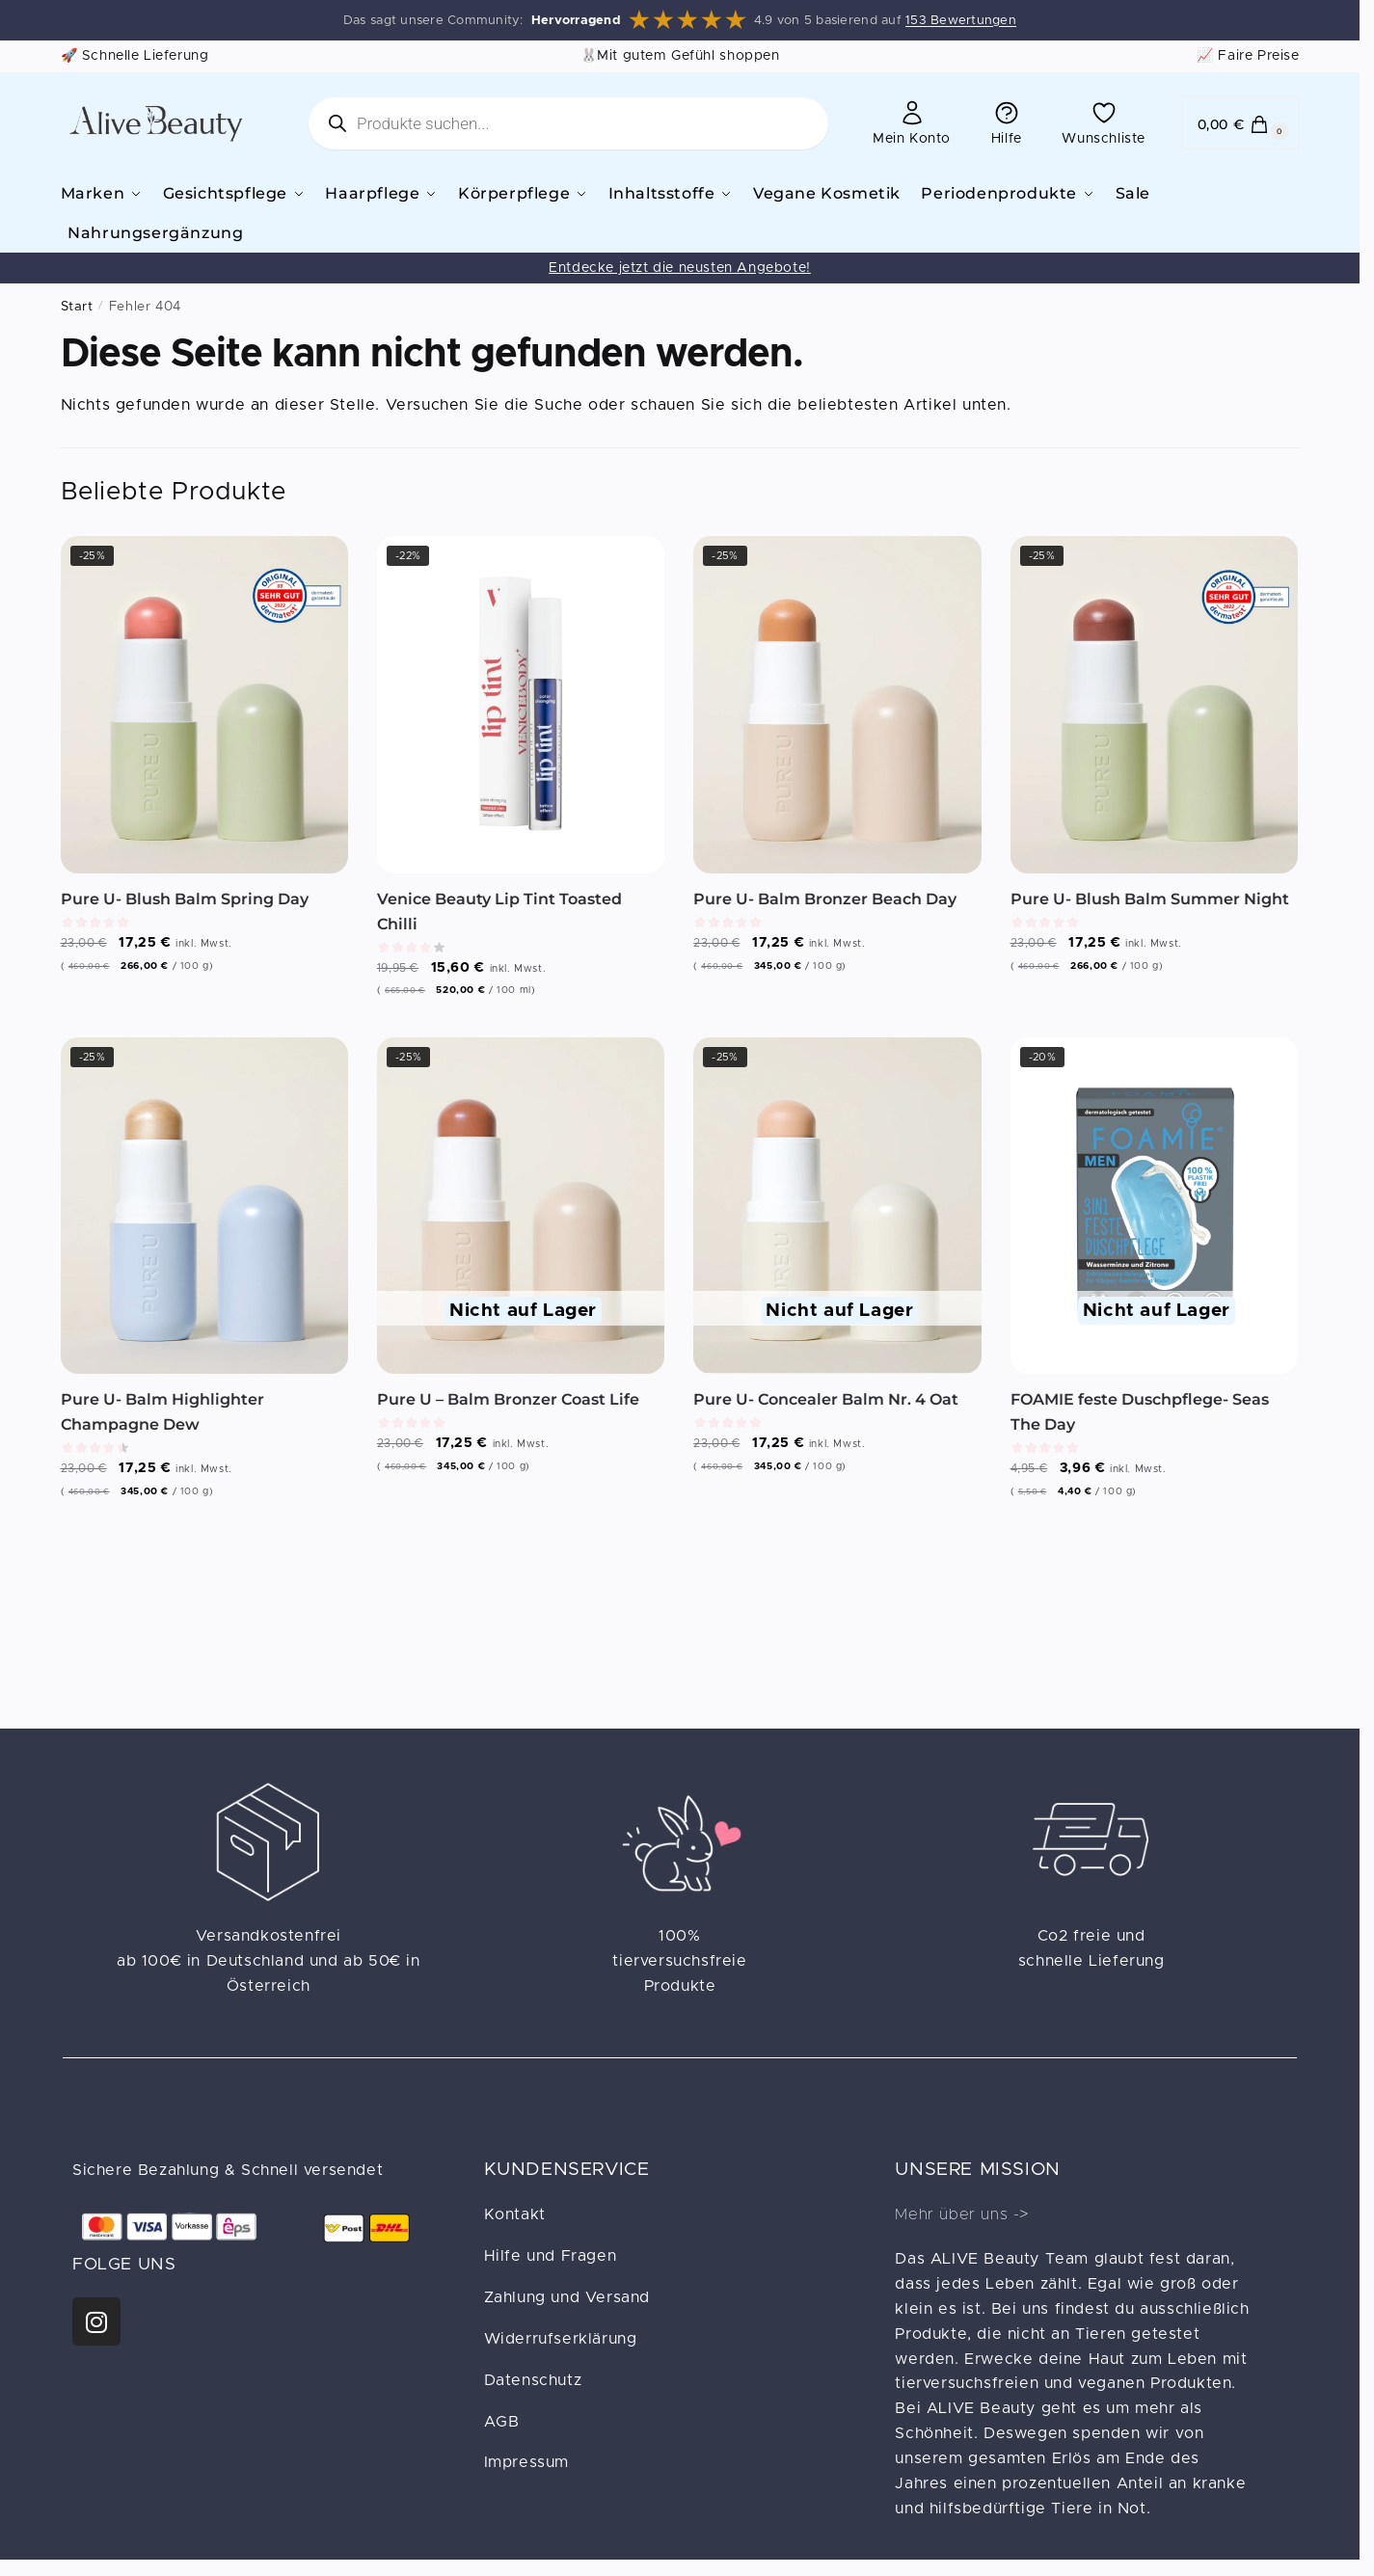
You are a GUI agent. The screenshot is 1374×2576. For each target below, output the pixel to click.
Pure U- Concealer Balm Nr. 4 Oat (825, 1396)
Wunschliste (1103, 122)
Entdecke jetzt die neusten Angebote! (680, 265)
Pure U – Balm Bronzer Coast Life (508, 1396)
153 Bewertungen (960, 20)
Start (77, 303)
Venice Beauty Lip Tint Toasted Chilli (499, 908)
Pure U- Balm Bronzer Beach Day (824, 896)
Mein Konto (912, 122)
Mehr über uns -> (962, 2211)
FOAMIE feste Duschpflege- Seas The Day (1139, 1409)
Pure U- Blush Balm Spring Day (185, 896)
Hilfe (1006, 122)
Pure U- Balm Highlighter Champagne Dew (162, 1409)
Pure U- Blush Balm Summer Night (1149, 896)
